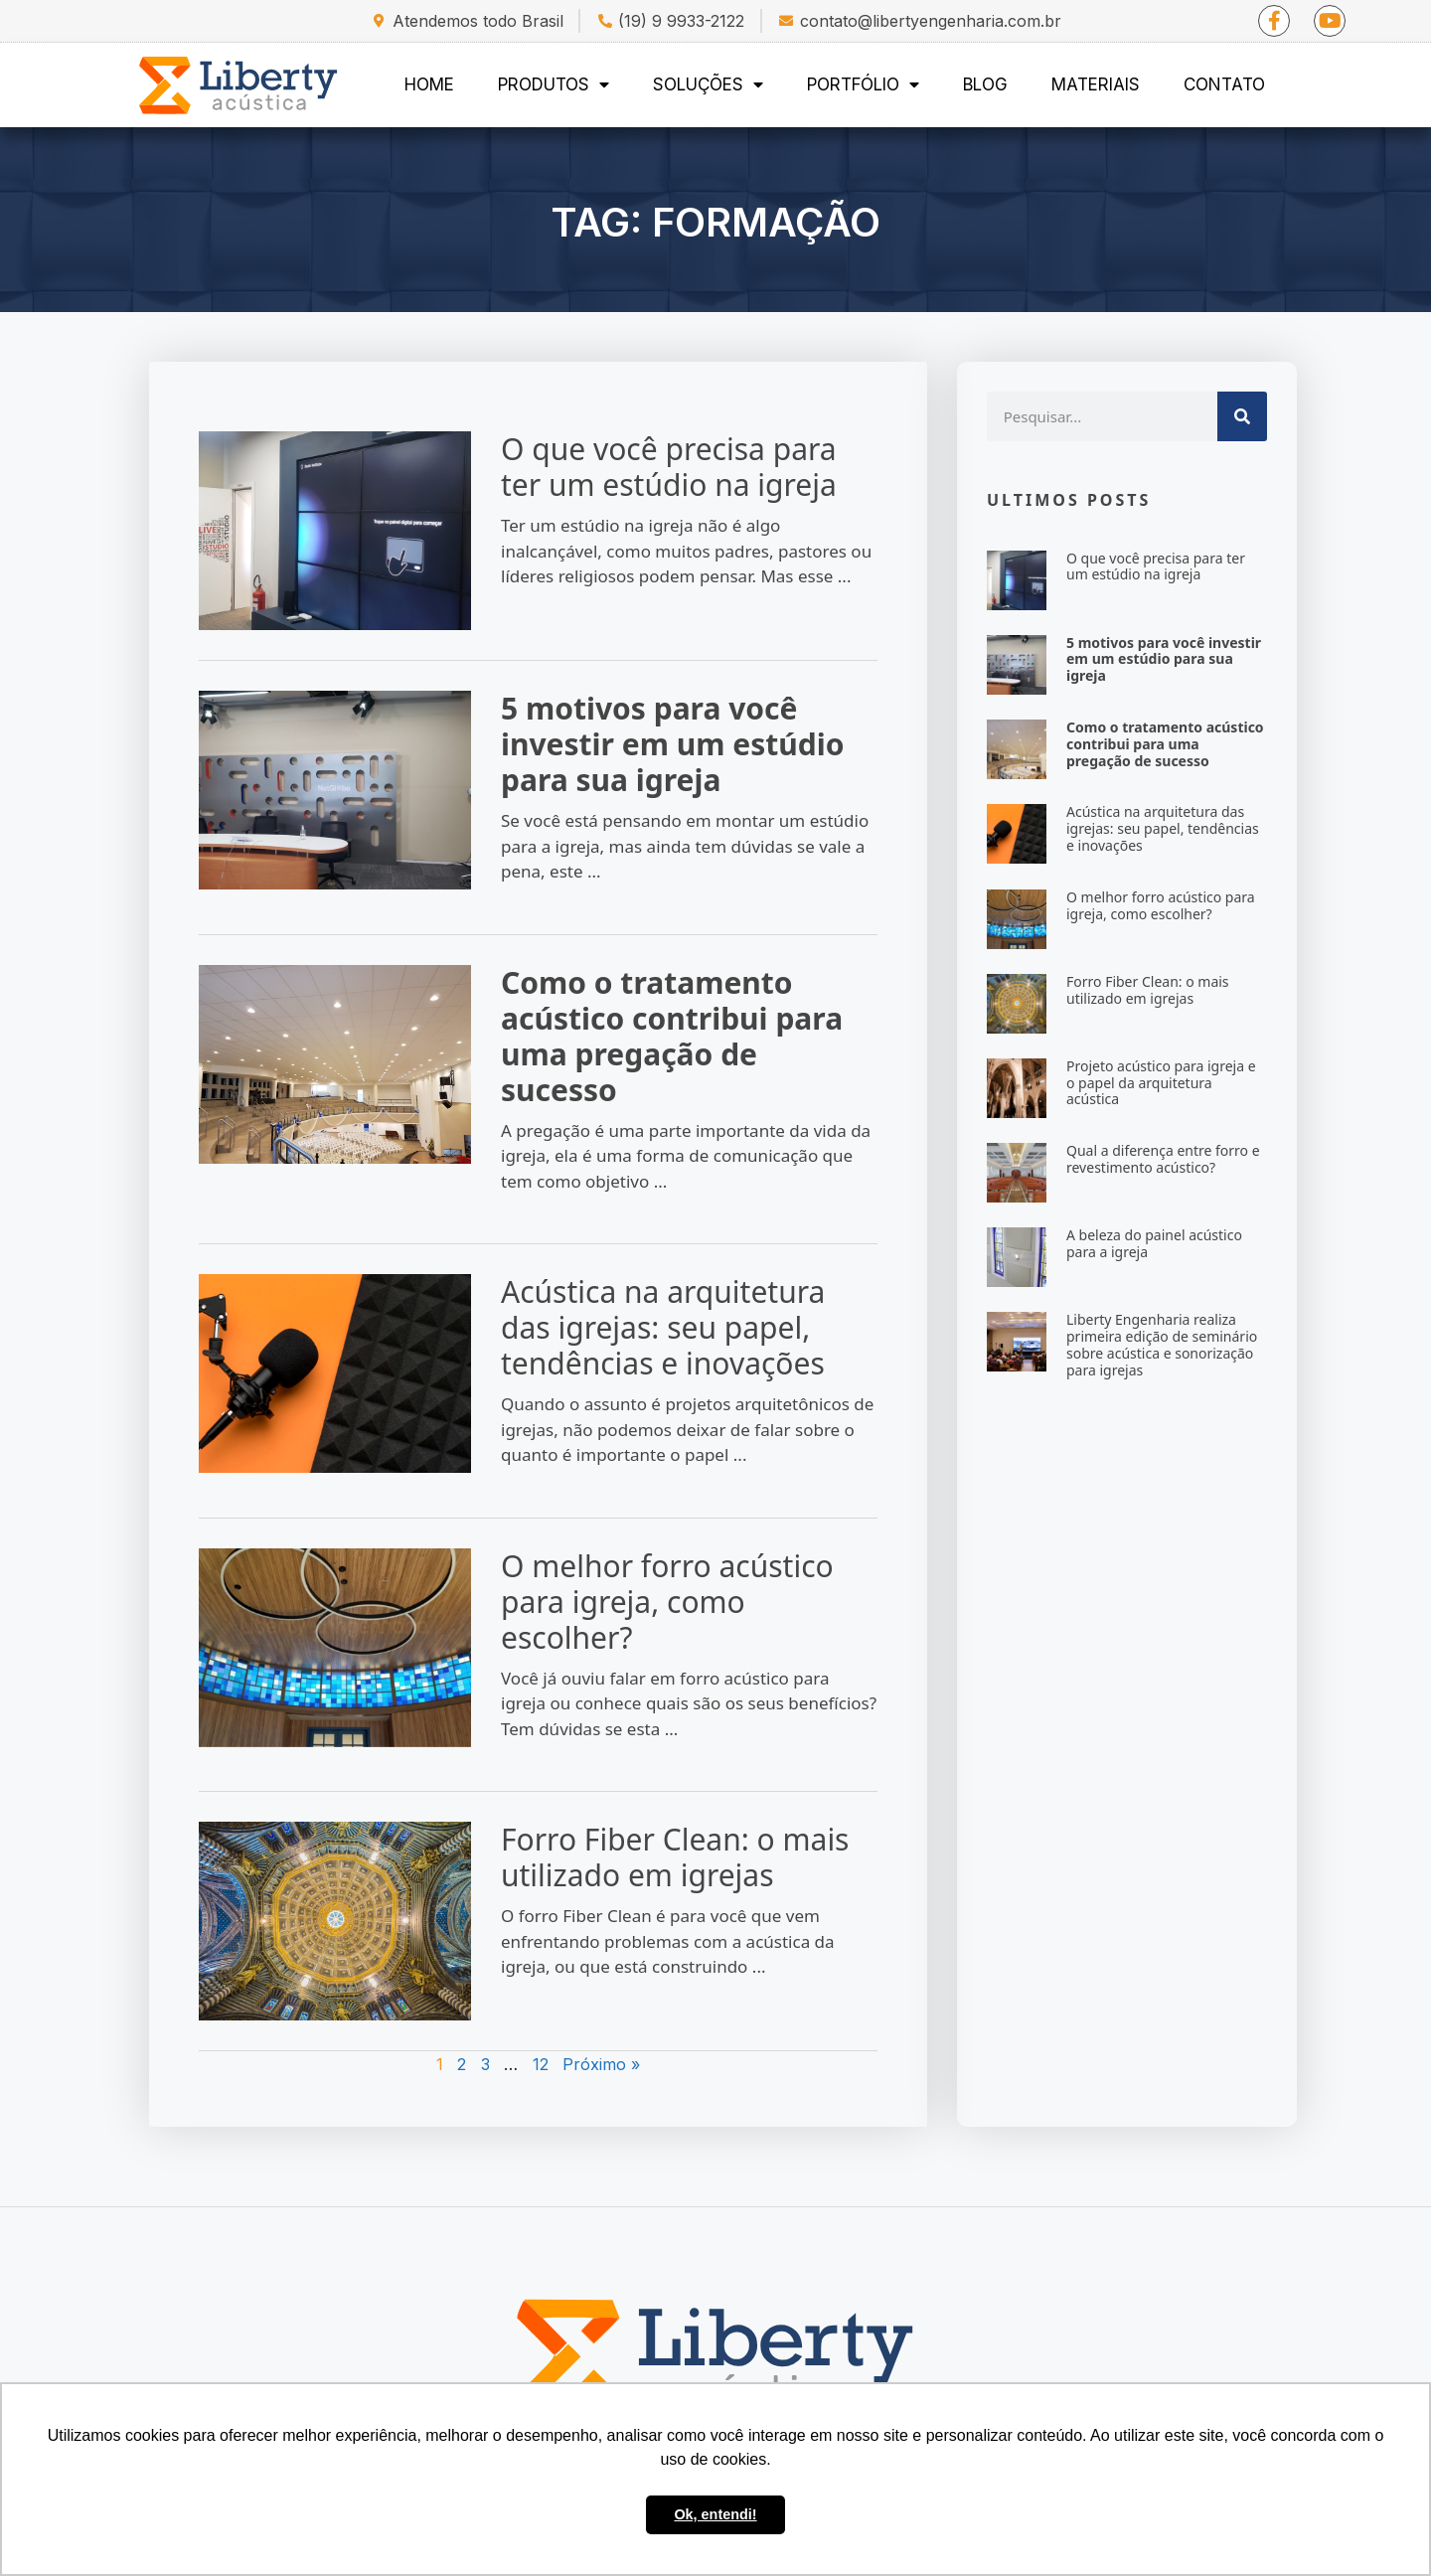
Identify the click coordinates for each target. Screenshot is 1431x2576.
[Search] (1242, 416)
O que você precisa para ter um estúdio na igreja (669, 466)
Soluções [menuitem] (708, 84)
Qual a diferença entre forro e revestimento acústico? (1163, 1159)
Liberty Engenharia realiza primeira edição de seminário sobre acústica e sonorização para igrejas (1161, 1344)
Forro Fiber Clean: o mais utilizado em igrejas (675, 1857)
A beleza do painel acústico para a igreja (1154, 1243)
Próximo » (601, 2064)
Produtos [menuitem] (553, 84)
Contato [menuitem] (1224, 84)
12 (541, 2064)
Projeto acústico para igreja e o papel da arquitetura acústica (1161, 1082)
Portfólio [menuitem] (863, 84)
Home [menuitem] (429, 84)
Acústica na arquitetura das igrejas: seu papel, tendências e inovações (663, 1327)
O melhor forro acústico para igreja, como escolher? (667, 1601)
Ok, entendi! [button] (715, 2514)
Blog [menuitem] (985, 84)
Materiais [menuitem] (1095, 84)
